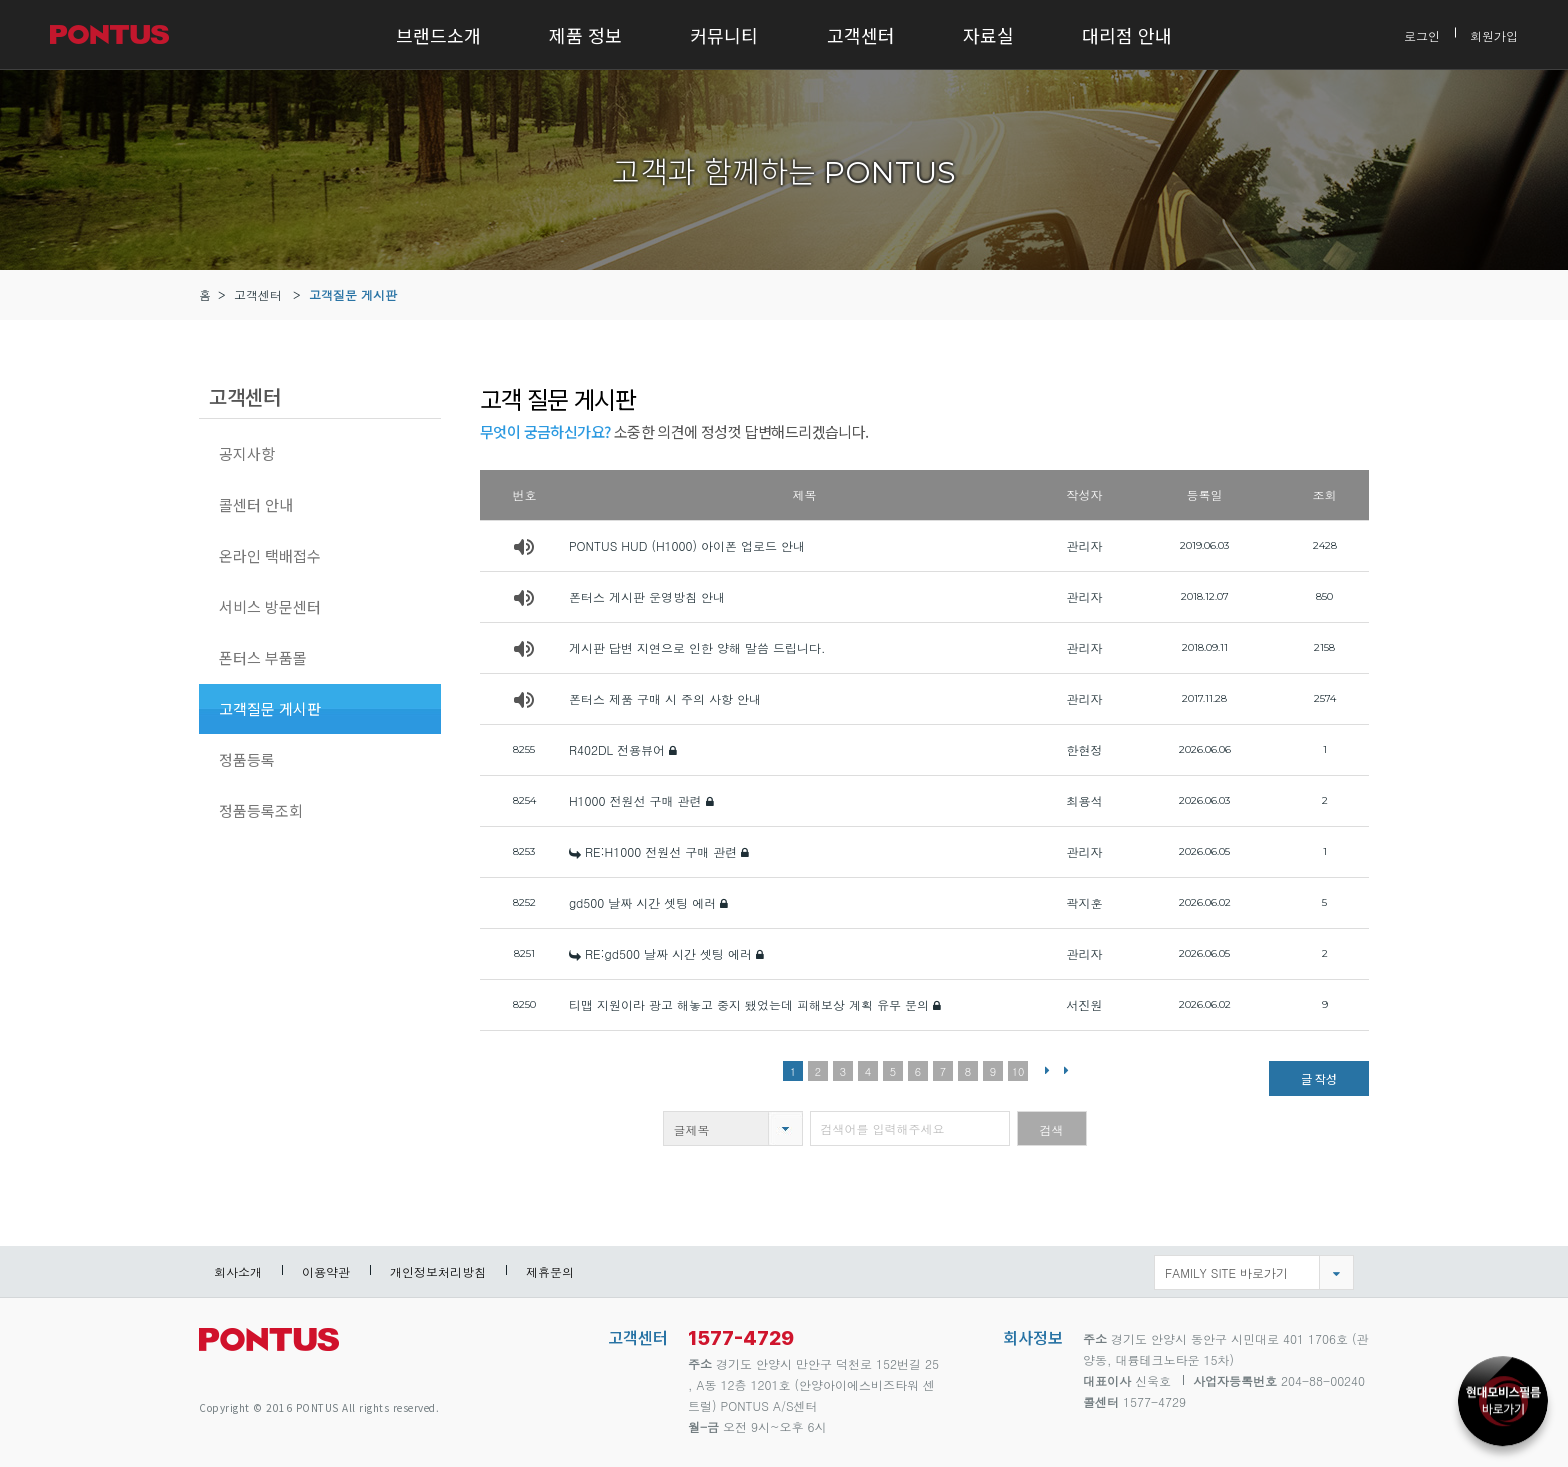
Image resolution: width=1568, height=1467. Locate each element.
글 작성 (1319, 1078)
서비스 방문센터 (270, 606)
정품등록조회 (261, 810)
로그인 (1422, 34)
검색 (1052, 1129)
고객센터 (861, 35)
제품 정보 (585, 35)
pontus (269, 1347)
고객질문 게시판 (353, 294)
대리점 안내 (1127, 35)
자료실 (988, 35)
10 (1018, 1071)
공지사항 (247, 453)
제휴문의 (550, 1271)
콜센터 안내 (256, 504)
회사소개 (238, 1271)
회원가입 (1494, 34)
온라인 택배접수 (270, 555)
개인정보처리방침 (438, 1271)
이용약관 (326, 1271)
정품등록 (247, 759)
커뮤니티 (724, 35)
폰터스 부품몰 (263, 657)
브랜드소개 (438, 35)
